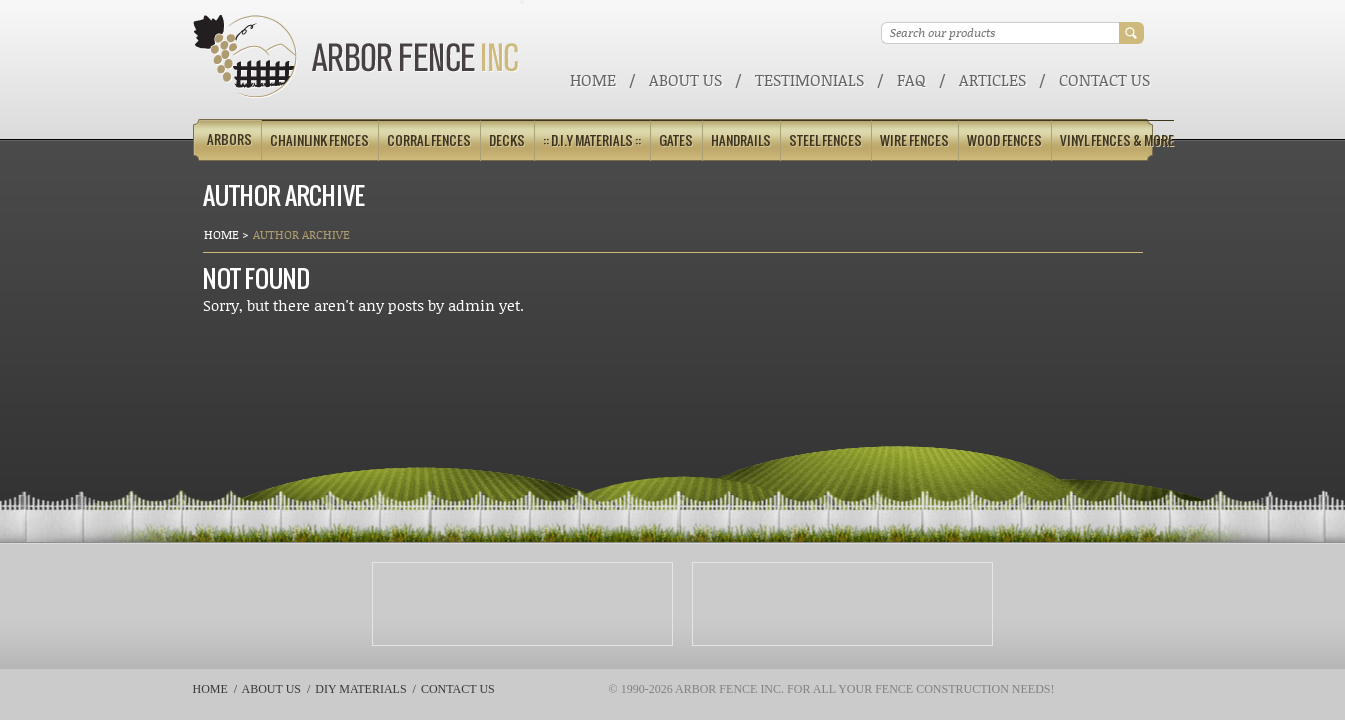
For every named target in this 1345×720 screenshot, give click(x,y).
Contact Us (1104, 79)
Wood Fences (1004, 140)
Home (593, 79)
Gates (676, 140)
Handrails (741, 140)
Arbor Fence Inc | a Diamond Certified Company (356, 56)
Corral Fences (429, 140)
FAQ (911, 79)
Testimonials (809, 79)
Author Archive (301, 234)
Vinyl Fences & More (1117, 140)
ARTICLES (992, 79)
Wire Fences (914, 140)
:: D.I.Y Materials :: (592, 140)
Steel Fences (825, 140)
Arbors (229, 139)
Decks (507, 140)
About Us (685, 79)
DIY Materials (360, 689)
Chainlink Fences (319, 140)
